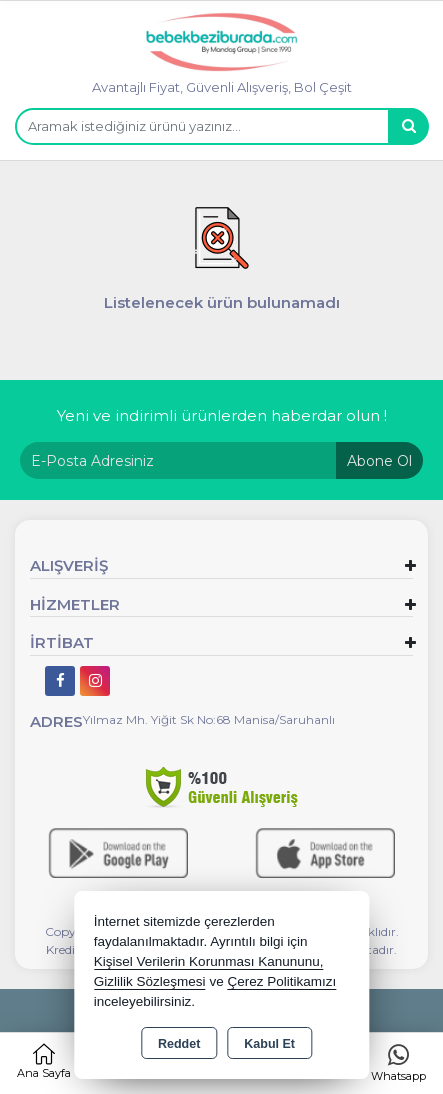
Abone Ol (379, 461)
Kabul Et (269, 1044)
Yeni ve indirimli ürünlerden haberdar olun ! (222, 415)
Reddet (179, 1044)
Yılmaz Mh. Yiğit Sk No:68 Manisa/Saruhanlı (209, 719)
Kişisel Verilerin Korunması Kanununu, (209, 961)
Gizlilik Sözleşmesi (150, 981)
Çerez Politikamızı (281, 981)
